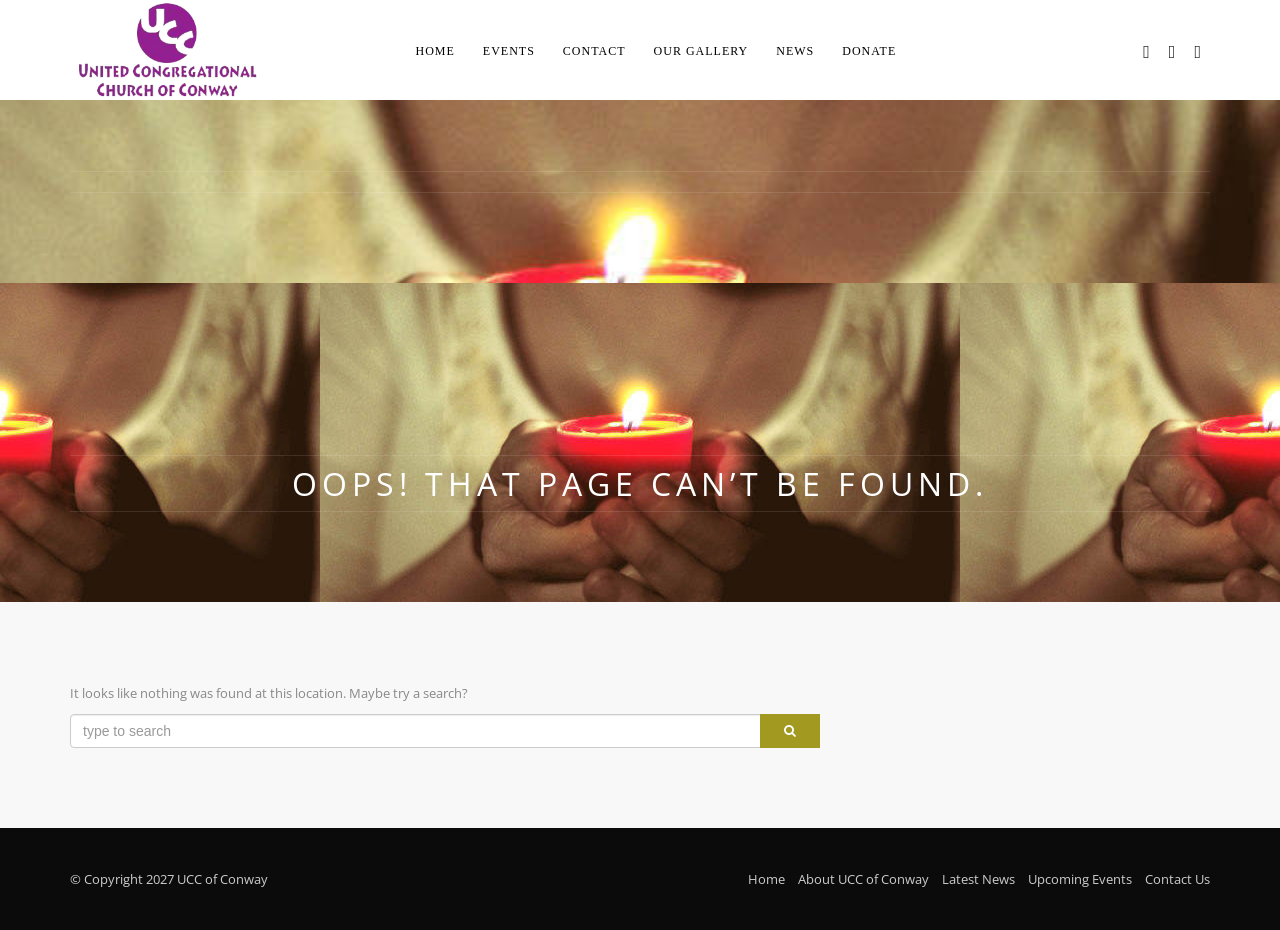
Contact (594, 51)
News (795, 51)
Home (435, 51)
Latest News (978, 879)
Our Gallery (701, 51)
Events (509, 51)
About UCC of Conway (863, 879)
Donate (869, 51)
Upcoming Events (1080, 879)
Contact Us (1177, 879)
